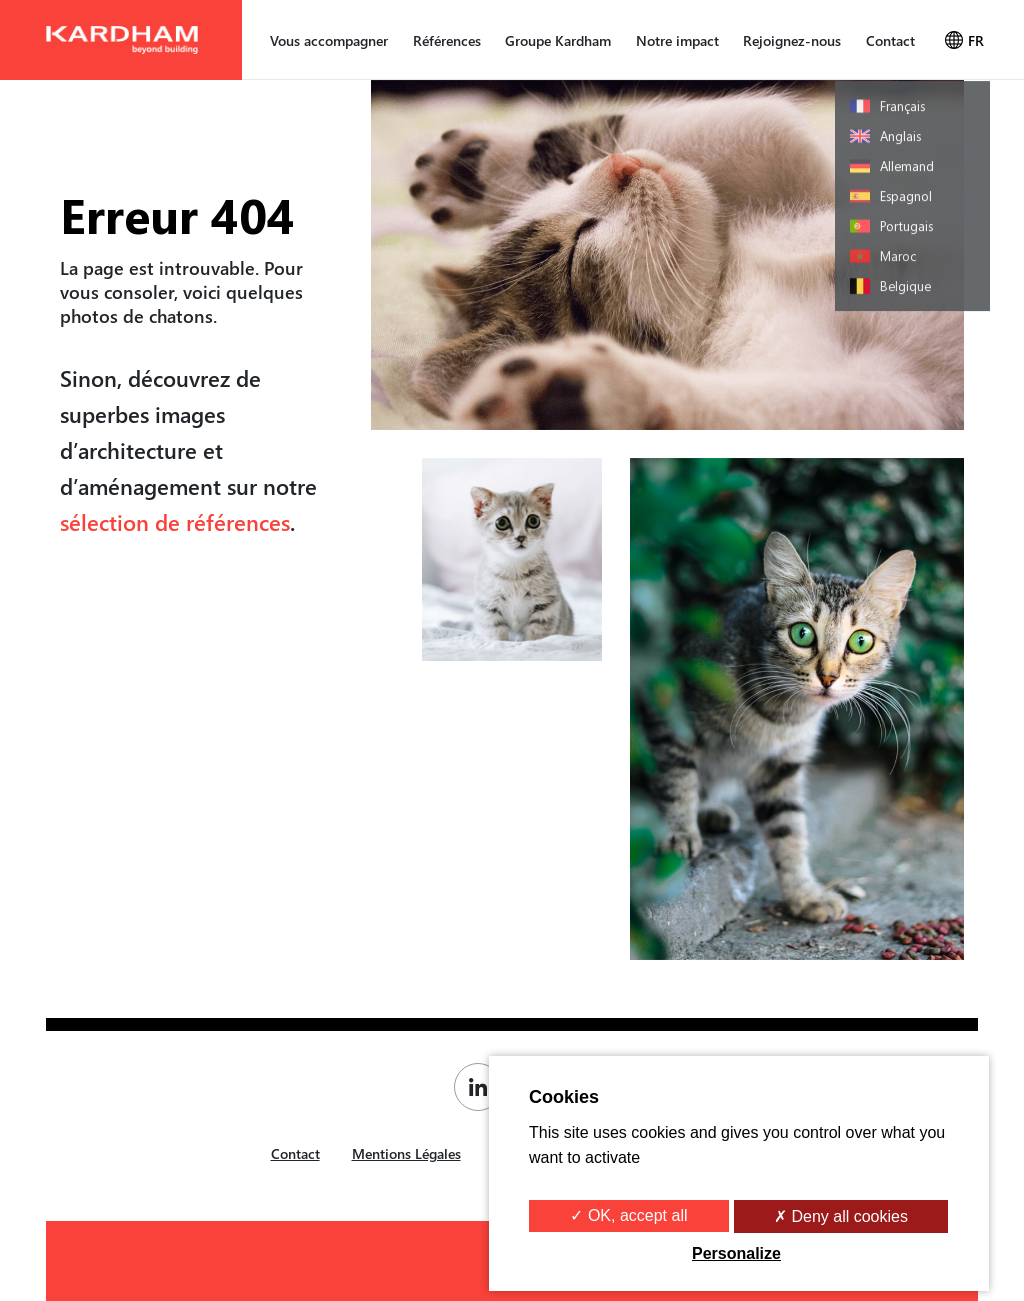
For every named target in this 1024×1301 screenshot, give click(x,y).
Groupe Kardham (558, 40)
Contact (890, 40)
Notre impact (677, 40)
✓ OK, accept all (628, 1215)
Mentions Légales (406, 1153)
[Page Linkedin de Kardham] (483, 1087)
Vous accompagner (329, 40)
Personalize (736, 1253)
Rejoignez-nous (792, 40)
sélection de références (175, 522)
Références (447, 40)
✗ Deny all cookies (841, 1216)
